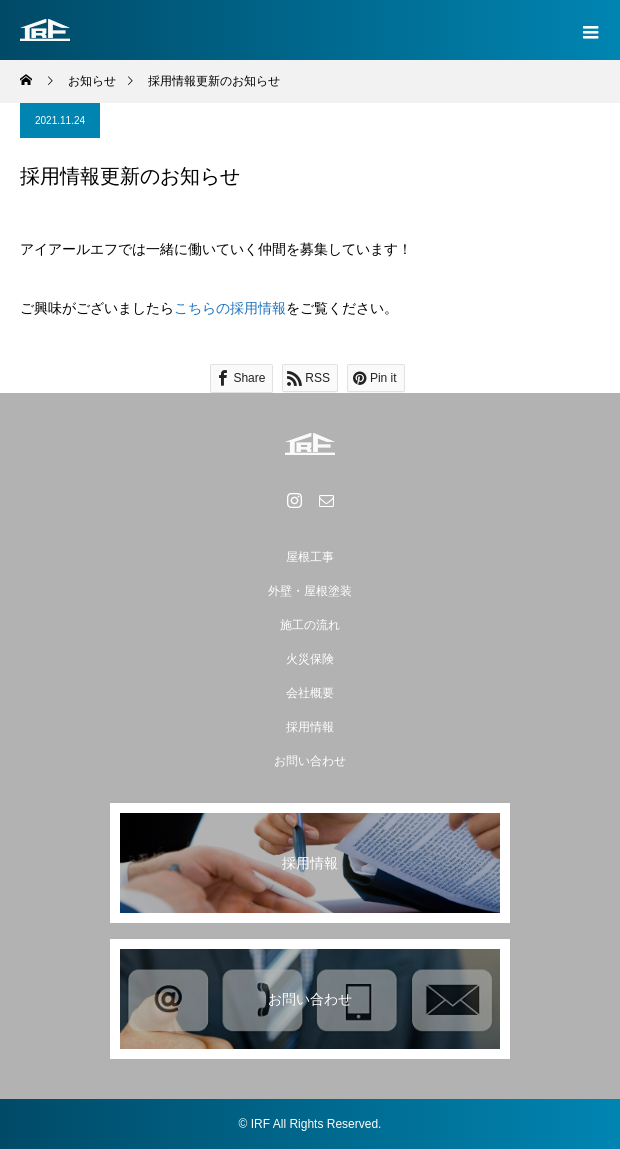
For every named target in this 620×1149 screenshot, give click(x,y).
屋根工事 (310, 557)
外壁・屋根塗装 (310, 591)
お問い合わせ (310, 761)
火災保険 (310, 659)
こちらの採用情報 (230, 308)
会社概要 (310, 693)
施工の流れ (310, 625)
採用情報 (310, 727)
